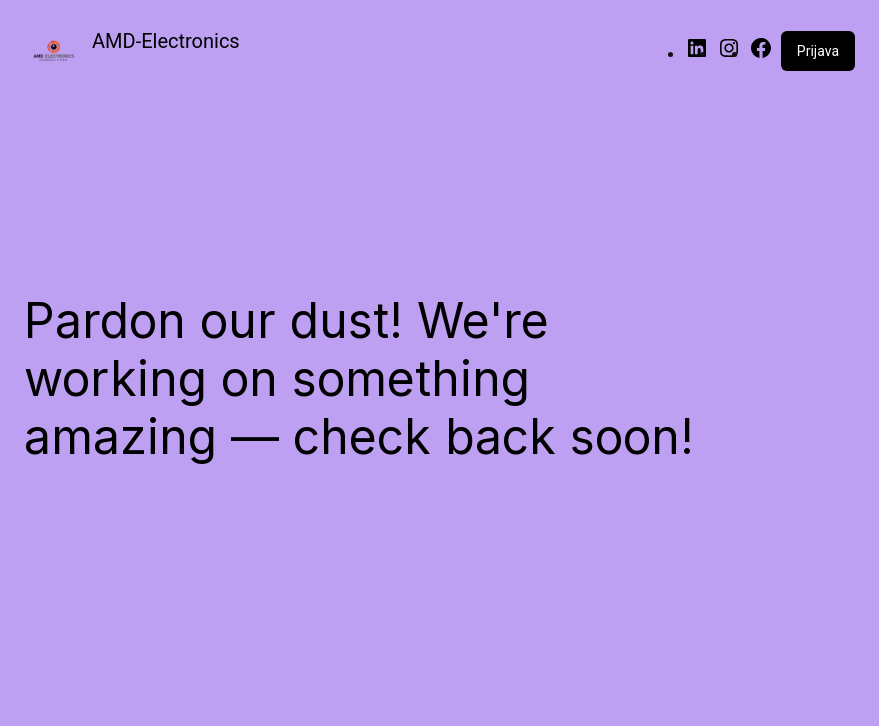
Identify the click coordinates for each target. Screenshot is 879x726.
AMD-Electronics (166, 41)
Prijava (818, 51)
